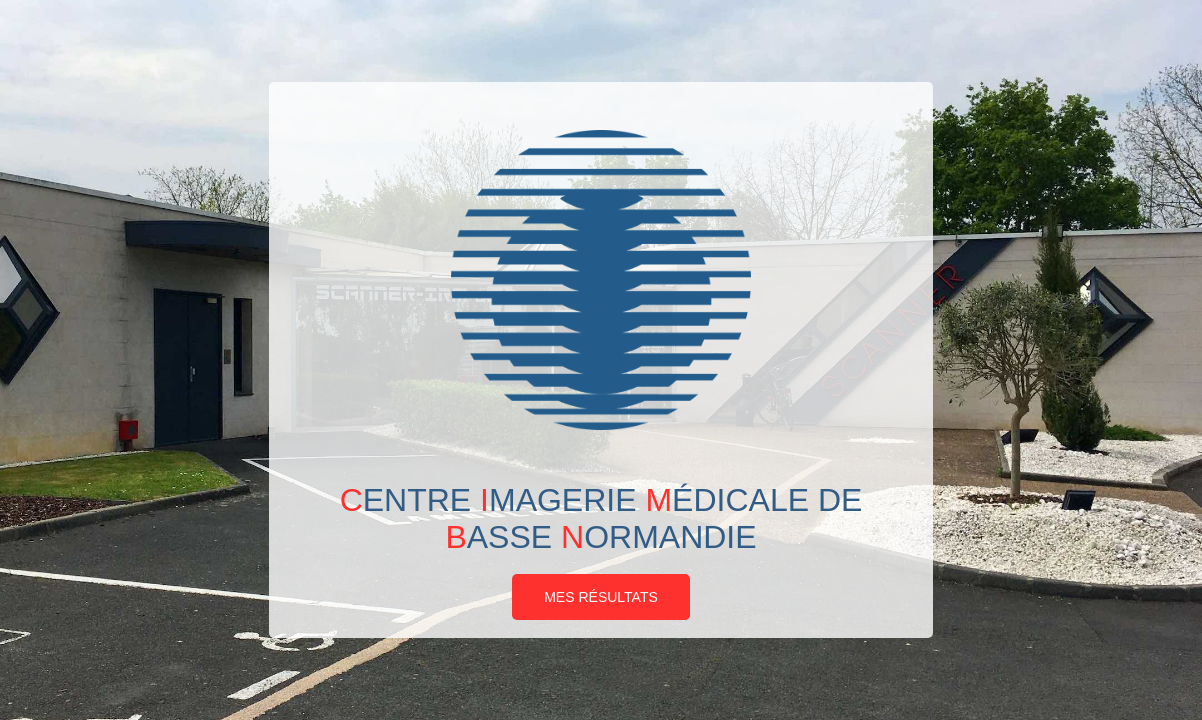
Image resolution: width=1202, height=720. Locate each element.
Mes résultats (601, 597)
